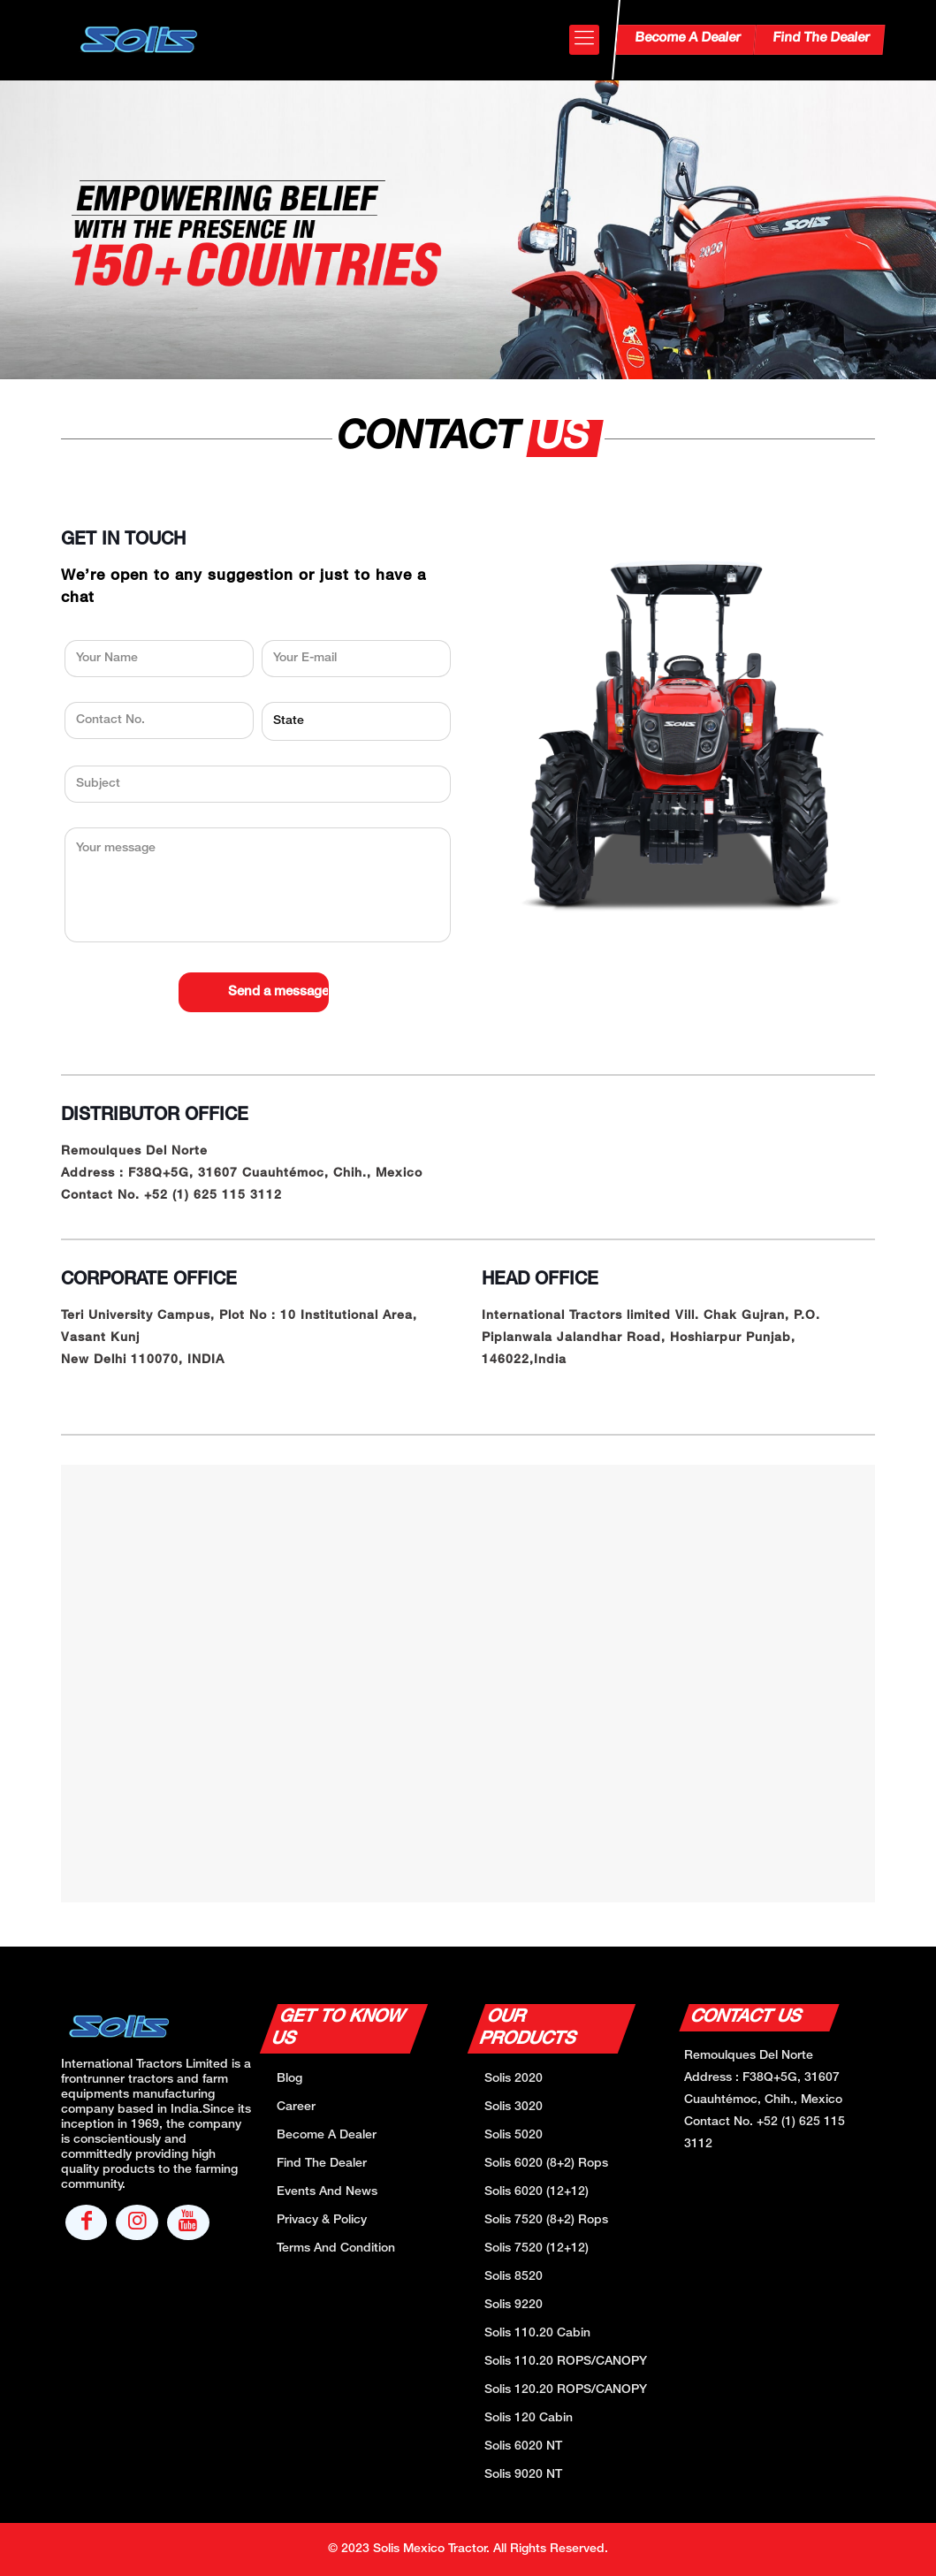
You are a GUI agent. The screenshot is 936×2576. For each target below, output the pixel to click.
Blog (289, 2078)
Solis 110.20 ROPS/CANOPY (565, 2361)
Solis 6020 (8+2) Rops (546, 2163)
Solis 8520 (513, 2277)
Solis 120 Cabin (528, 2418)
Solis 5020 (513, 2135)
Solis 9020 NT (523, 2475)
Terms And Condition (336, 2248)
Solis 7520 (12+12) (536, 2248)
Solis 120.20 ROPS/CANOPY (565, 2390)
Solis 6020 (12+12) (536, 2192)
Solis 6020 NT (523, 2446)
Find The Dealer (820, 38)
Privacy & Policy (322, 2220)
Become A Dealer (687, 38)
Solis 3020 (513, 2107)
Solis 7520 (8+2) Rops (546, 2220)
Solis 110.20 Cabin (537, 2333)
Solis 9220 (513, 2305)
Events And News (327, 2192)
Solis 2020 (513, 2078)
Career (296, 2107)
